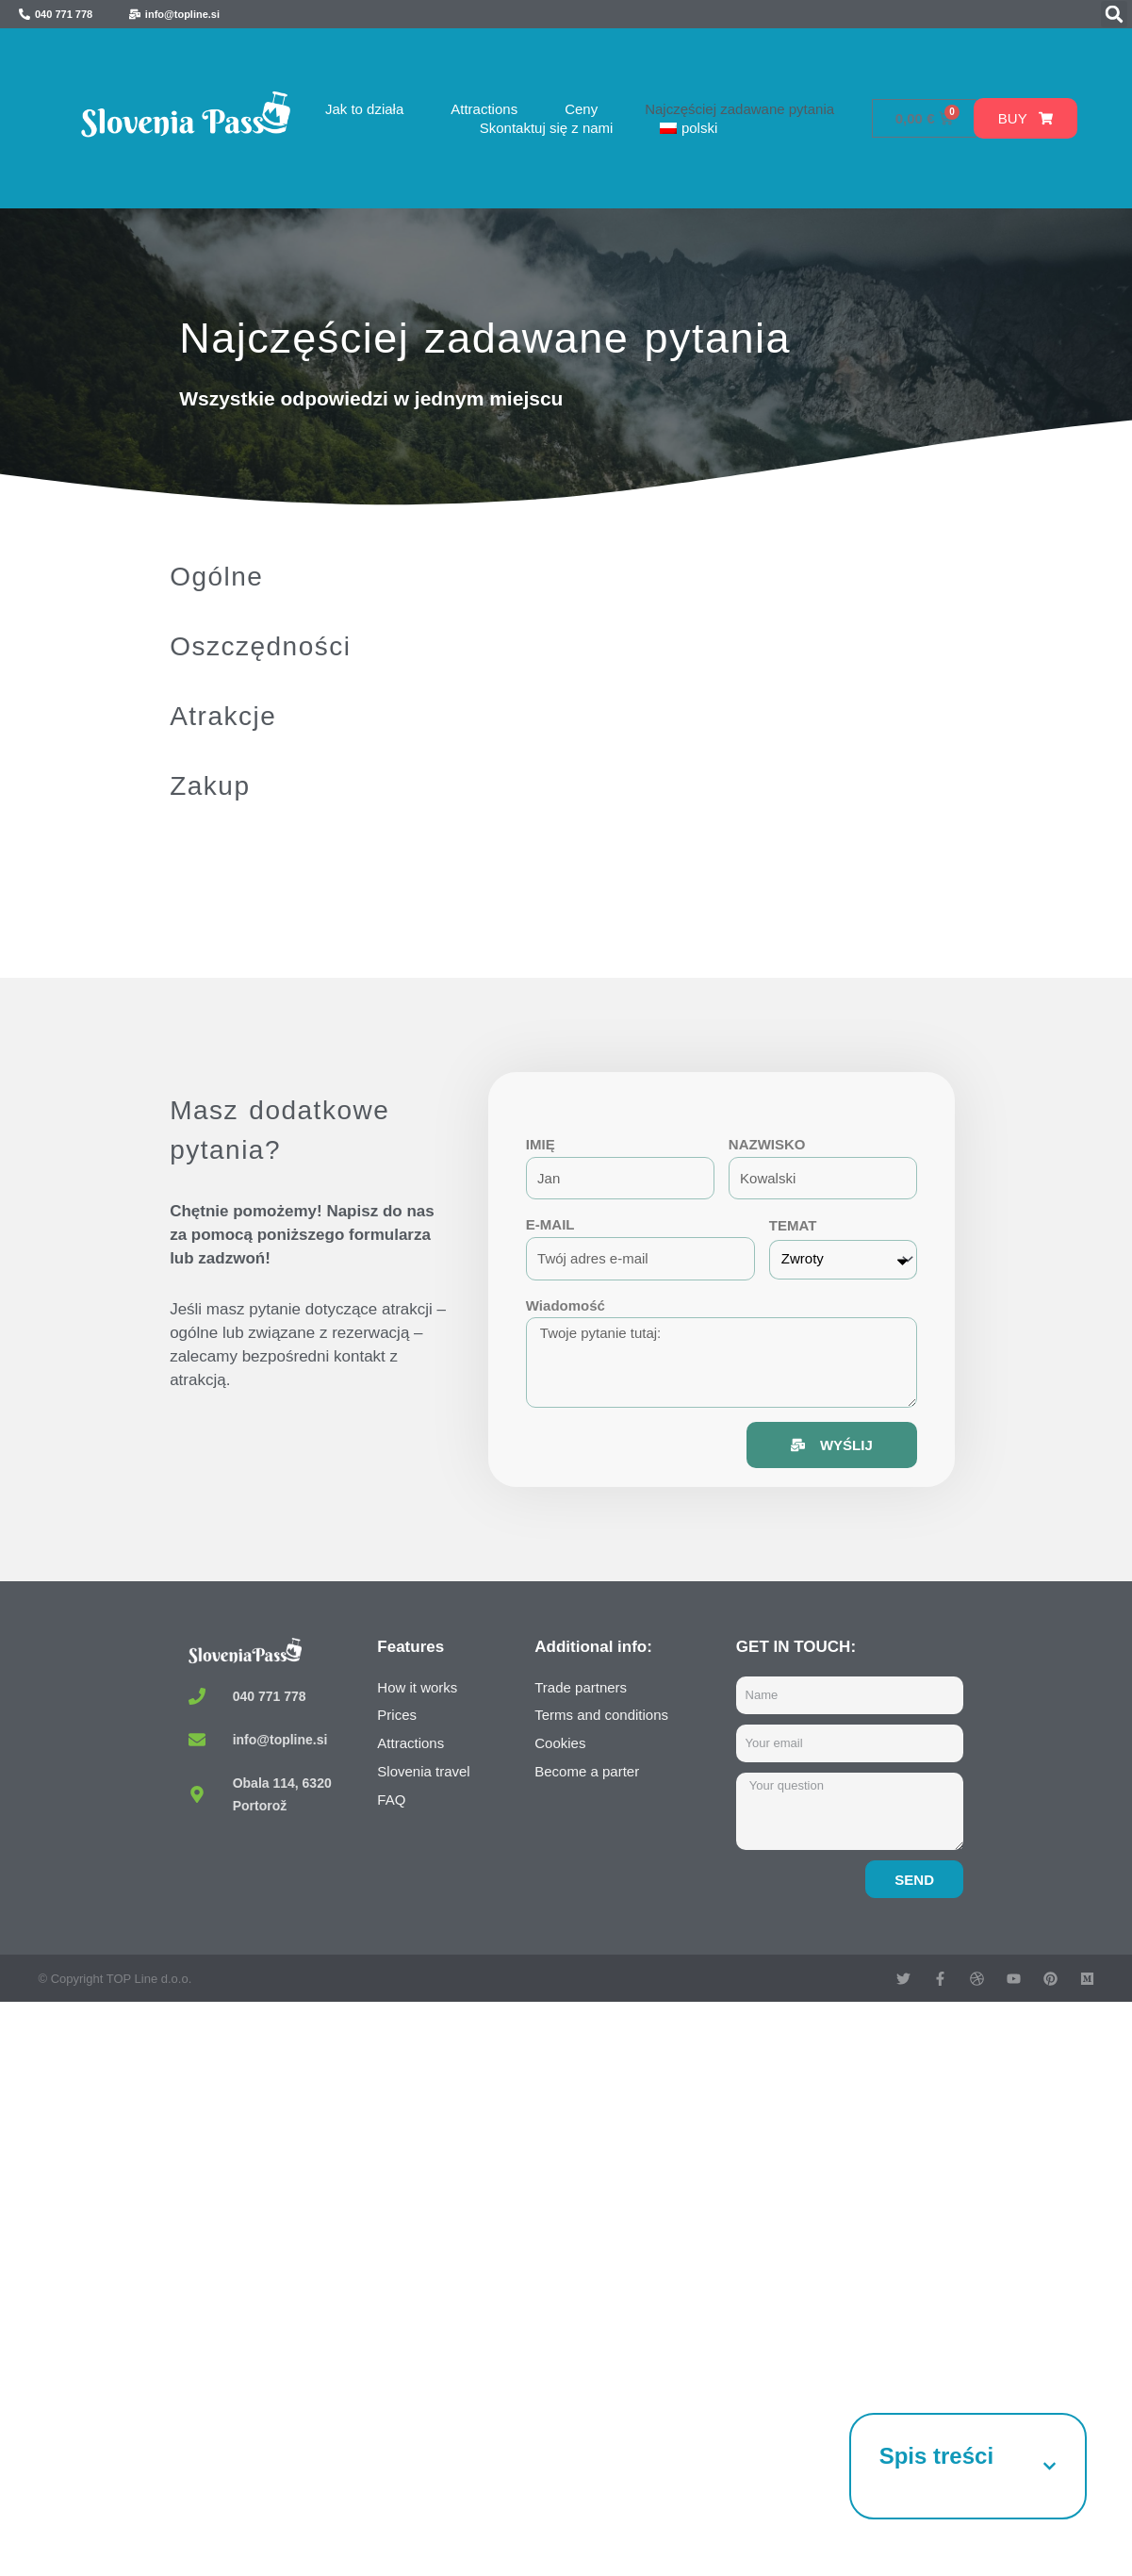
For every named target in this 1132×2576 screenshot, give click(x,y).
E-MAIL (550, 1224)
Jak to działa (364, 109)
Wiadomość (565, 1305)
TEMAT (793, 1225)
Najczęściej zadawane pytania (739, 109)
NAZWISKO (767, 1144)
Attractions (484, 109)
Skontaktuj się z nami (547, 128)
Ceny (581, 109)
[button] (1114, 14)
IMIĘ (540, 1144)
